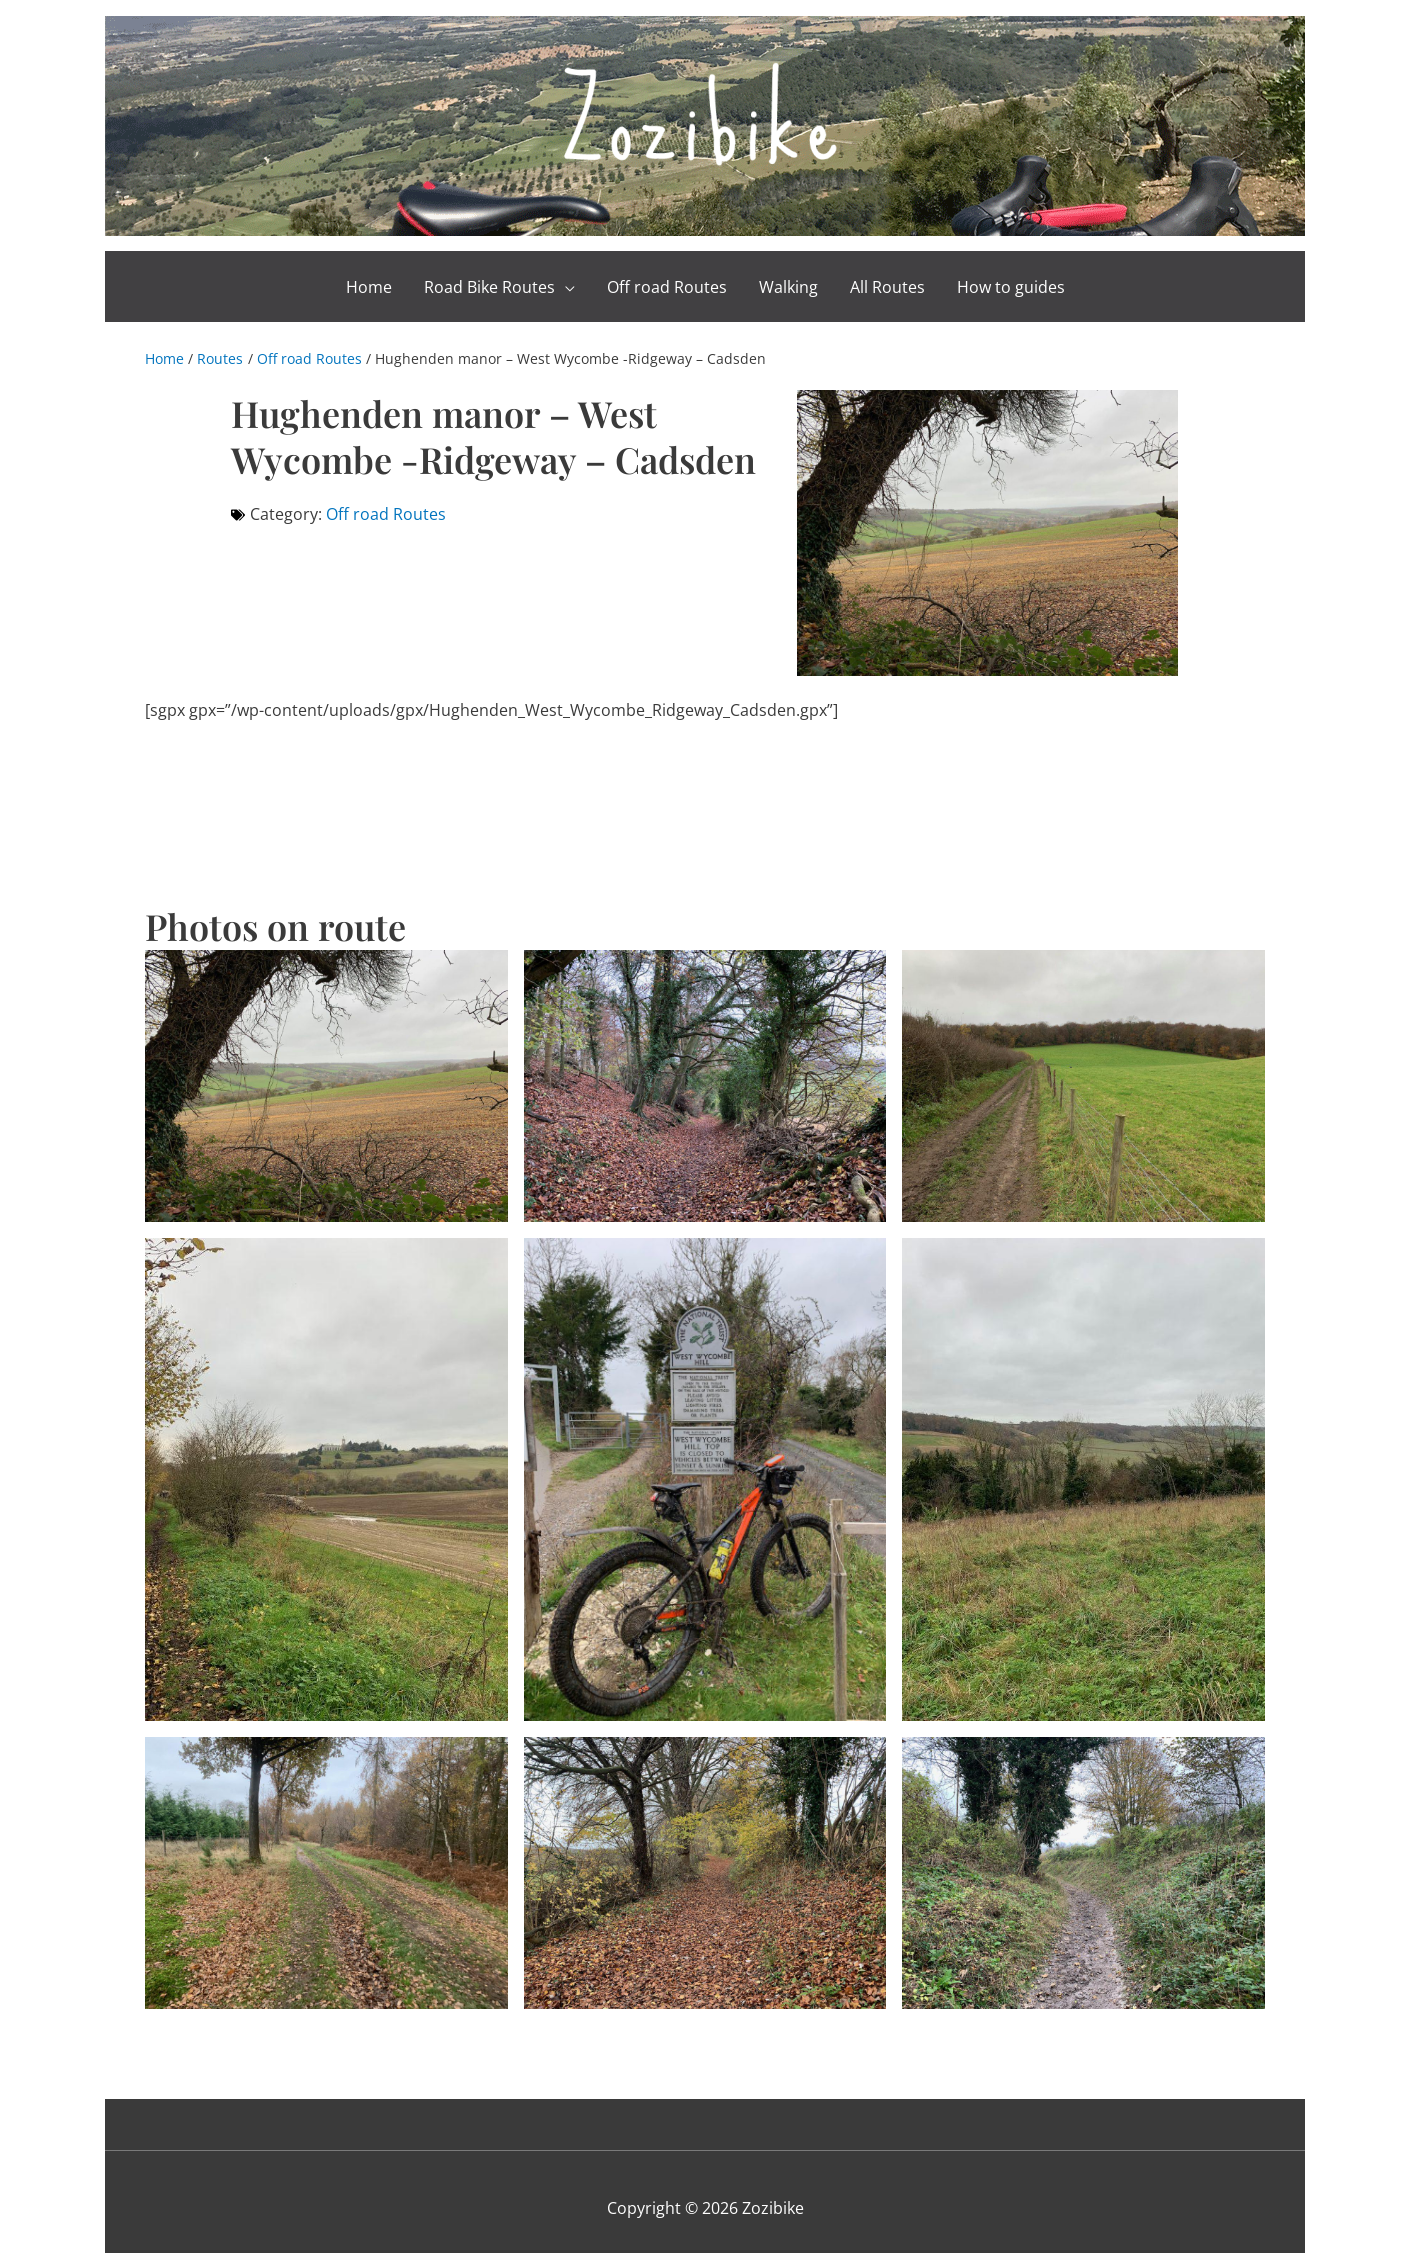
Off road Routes (386, 501)
